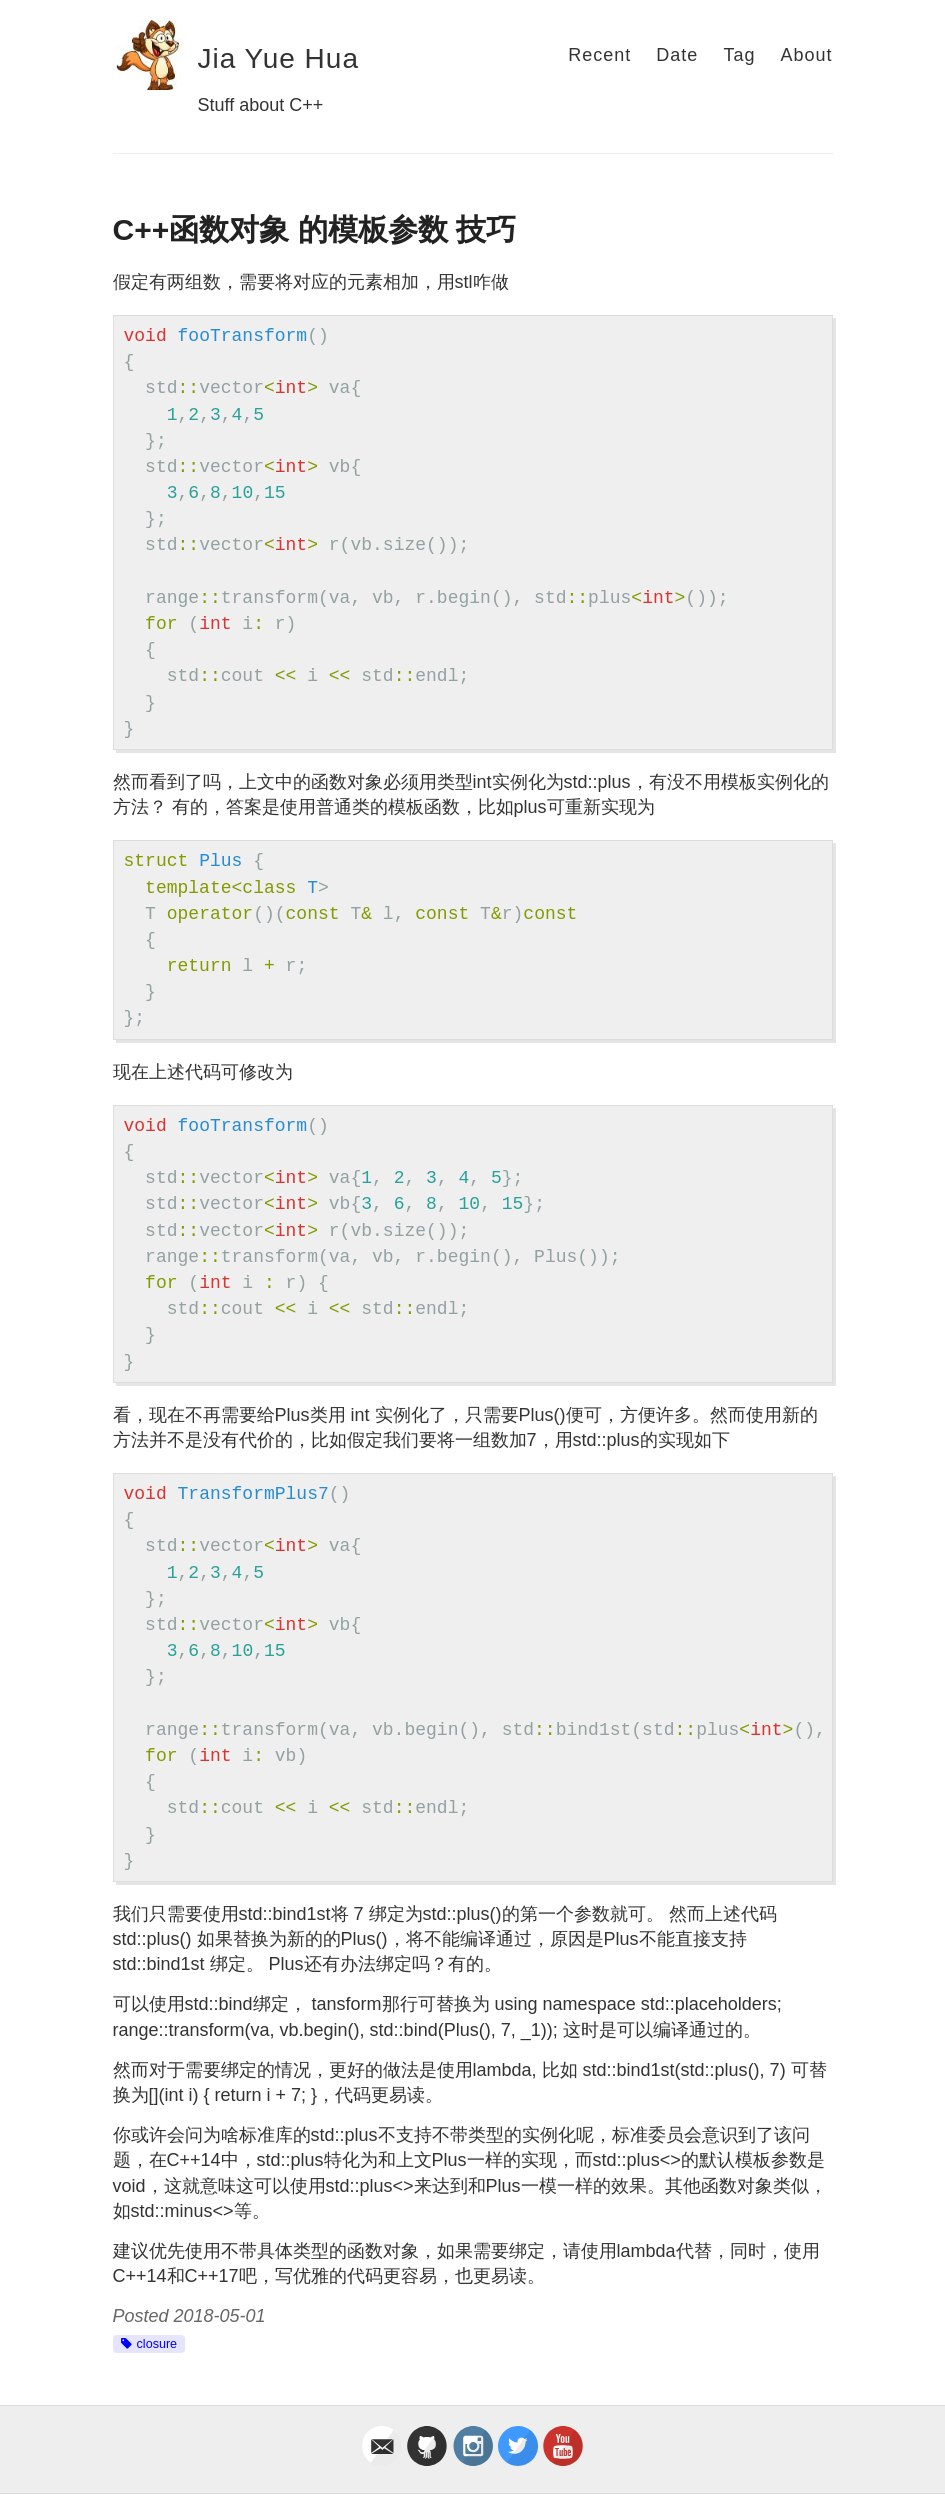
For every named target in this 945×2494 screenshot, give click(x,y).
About (806, 55)
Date (677, 55)
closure (157, 2344)
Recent (599, 55)
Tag (739, 55)
